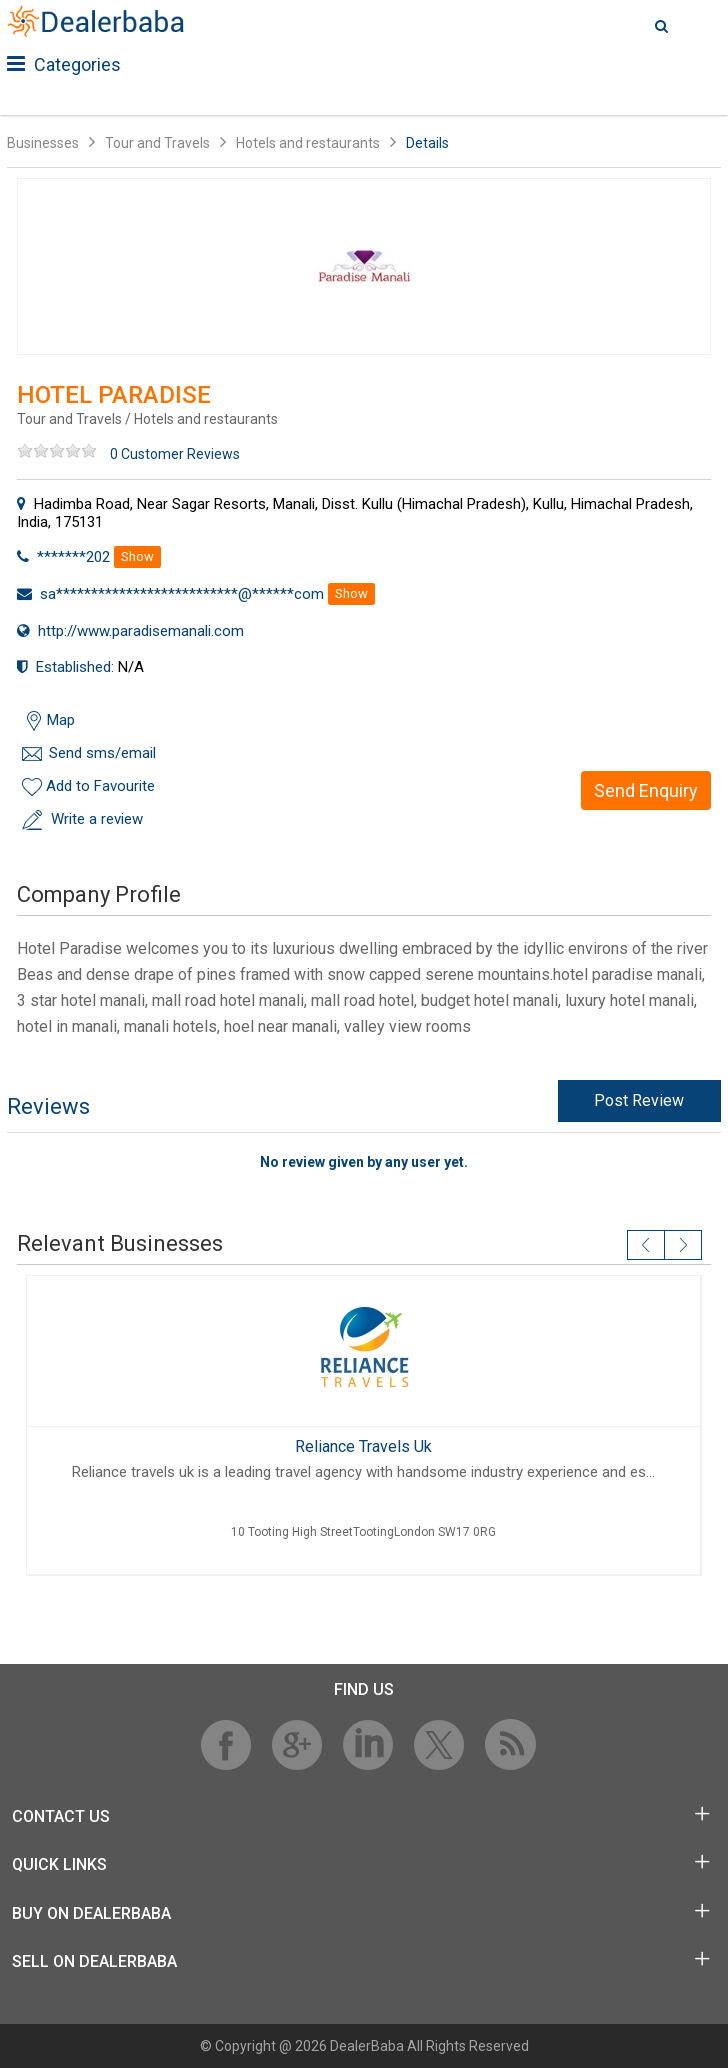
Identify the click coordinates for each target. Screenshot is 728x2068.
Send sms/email (102, 753)
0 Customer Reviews (175, 454)
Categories (64, 64)
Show (137, 556)
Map (61, 720)
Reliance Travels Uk (363, 1446)
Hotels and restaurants (308, 143)
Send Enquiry (646, 790)
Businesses (43, 143)
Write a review (97, 819)
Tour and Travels (157, 143)
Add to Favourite (100, 786)
